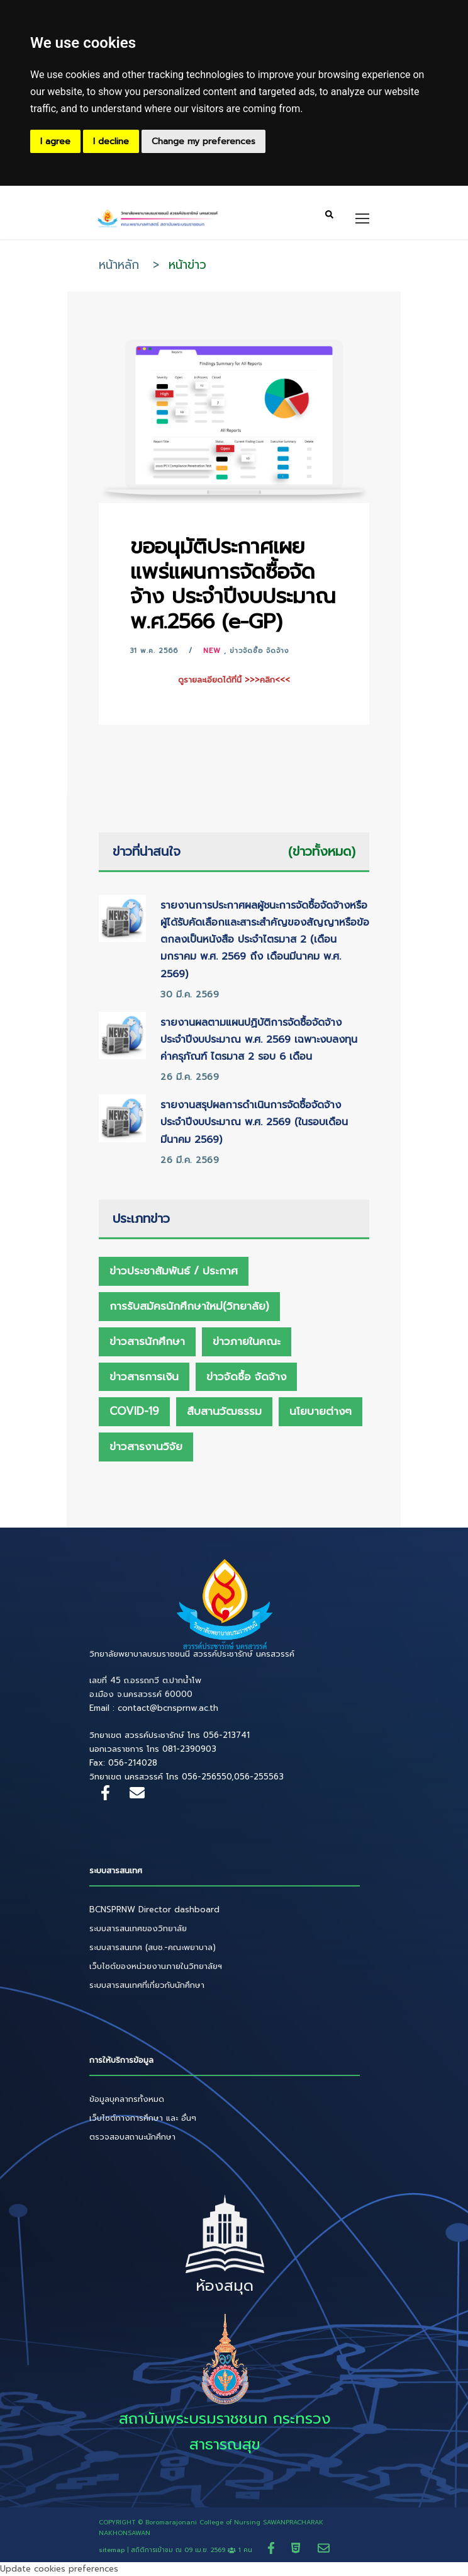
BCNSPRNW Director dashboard (154, 1909)
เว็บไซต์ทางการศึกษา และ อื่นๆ (142, 2118)
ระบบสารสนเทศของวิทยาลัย (138, 1928)
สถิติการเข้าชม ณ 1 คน (193, 2550)
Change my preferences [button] (203, 141)
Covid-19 (134, 1411)
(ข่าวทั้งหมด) (321, 851)
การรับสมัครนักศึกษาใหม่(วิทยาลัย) (189, 1306)
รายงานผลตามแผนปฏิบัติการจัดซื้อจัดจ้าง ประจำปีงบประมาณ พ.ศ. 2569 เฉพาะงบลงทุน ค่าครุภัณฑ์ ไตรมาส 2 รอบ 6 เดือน (258, 1039)
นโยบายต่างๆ (320, 1411)
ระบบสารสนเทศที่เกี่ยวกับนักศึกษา (146, 1985)
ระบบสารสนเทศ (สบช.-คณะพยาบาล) (152, 1947)
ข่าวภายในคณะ (247, 1341)
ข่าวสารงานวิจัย (145, 1446)
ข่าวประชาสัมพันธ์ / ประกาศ (173, 1270)
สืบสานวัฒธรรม (224, 1411)
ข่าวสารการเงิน (144, 1376)
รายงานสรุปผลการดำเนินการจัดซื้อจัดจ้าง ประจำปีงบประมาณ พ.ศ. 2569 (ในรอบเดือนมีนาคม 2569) (254, 1122)
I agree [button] (55, 141)
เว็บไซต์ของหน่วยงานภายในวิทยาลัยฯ (155, 1966)
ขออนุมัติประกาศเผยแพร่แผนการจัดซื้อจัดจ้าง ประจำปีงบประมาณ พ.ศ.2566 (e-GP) (233, 584)
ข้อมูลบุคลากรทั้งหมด (126, 2099)
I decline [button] (111, 141)
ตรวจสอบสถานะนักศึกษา (132, 2137)
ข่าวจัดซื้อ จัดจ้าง (259, 650)
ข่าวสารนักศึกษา (147, 1341)
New (212, 650)
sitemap (112, 2550)
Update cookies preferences (59, 2569)
